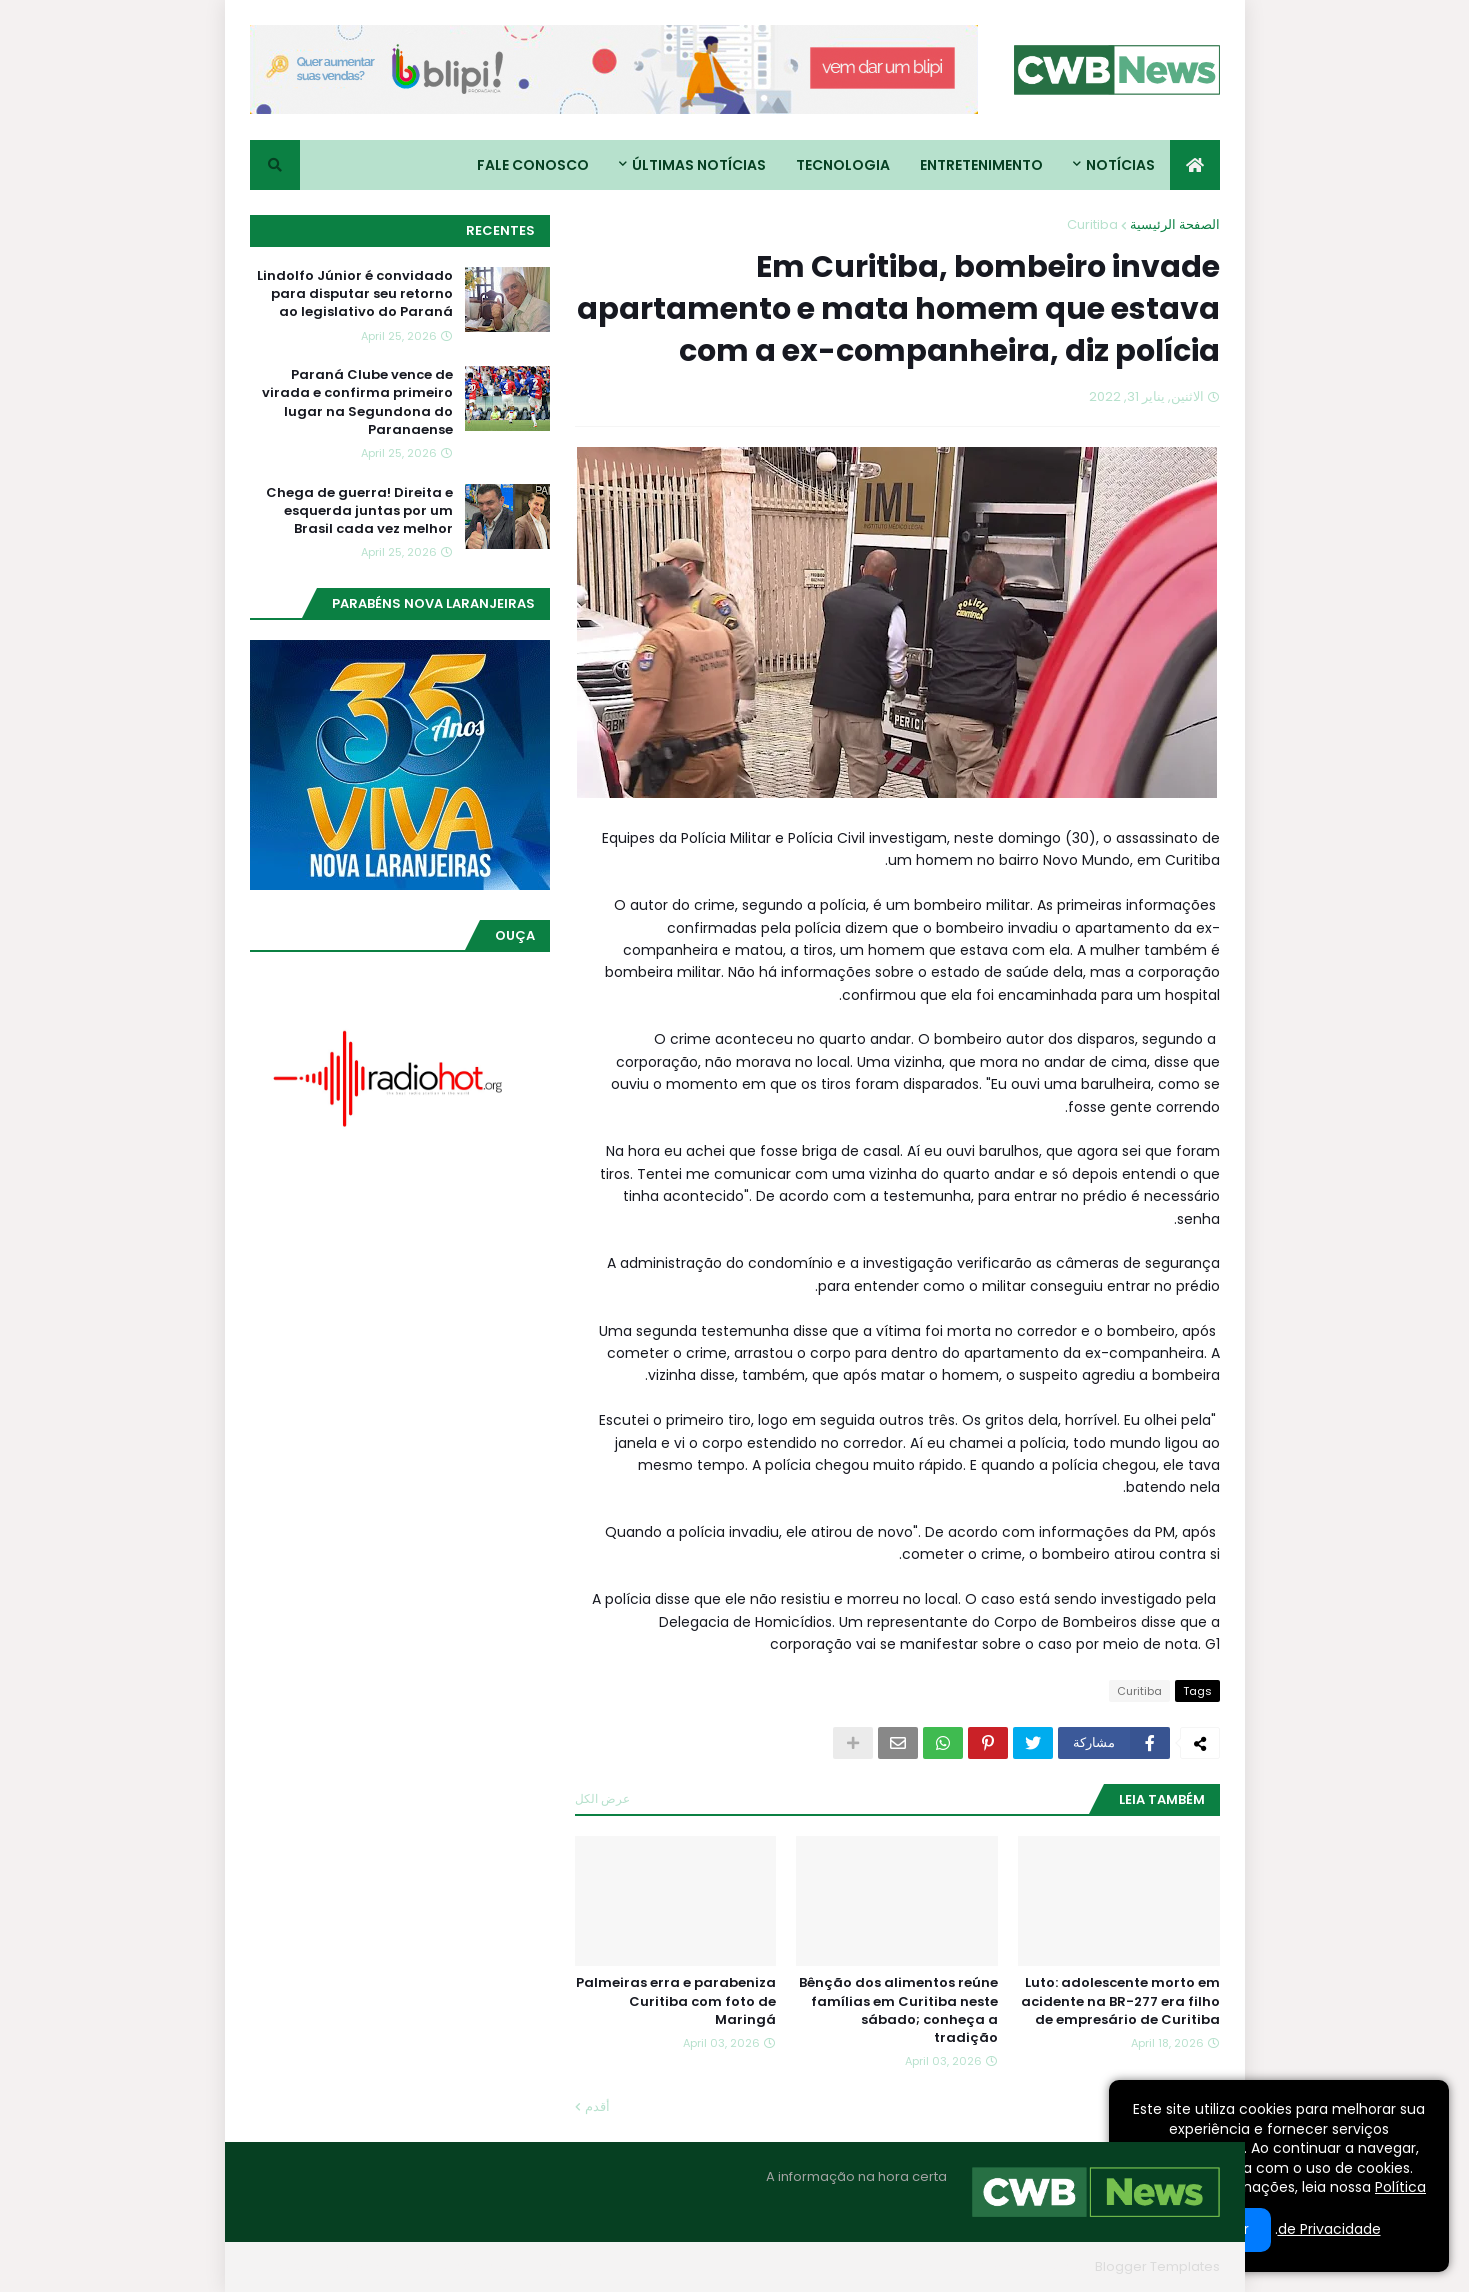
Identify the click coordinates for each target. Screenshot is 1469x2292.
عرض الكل (602, 1798)
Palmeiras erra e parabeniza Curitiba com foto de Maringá (676, 2001)
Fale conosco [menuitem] (533, 165)
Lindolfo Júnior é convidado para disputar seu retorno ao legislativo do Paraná (355, 294)
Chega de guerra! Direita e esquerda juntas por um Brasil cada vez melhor (359, 511)
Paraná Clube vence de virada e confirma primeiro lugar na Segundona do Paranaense (357, 402)
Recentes (500, 230)
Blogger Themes (1032, 2266)
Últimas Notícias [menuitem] (699, 165)
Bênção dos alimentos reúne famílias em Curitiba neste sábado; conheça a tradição (898, 2010)
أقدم (597, 2106)
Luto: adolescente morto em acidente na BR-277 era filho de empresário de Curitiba (1120, 2001)
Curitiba (1092, 224)
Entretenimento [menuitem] (981, 165)
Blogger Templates (1157, 2266)
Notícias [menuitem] (1120, 165)
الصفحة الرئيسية (1175, 224)
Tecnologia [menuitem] (843, 165)
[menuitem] (1195, 165)
